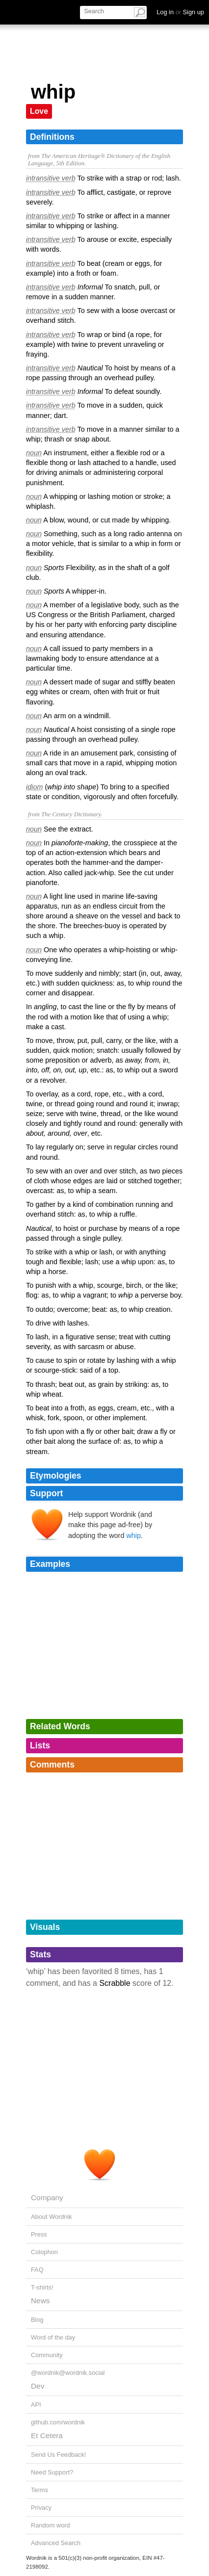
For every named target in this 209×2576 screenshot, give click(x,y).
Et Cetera (47, 2435)
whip (133, 1535)
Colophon (44, 2252)
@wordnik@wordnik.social (67, 2372)
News (40, 2300)
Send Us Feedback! (58, 2454)
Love (39, 111)
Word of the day (53, 2337)
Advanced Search (55, 2543)
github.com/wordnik (58, 2422)
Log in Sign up (180, 12)
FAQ (37, 2269)
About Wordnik (51, 2216)
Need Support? (52, 2472)
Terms (39, 2490)
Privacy (41, 2507)
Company (47, 2197)
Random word (50, 2525)
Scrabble (114, 1983)
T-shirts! (42, 2287)
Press (39, 2234)
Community (47, 2355)
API (36, 2404)
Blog (37, 2319)
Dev (37, 2386)
